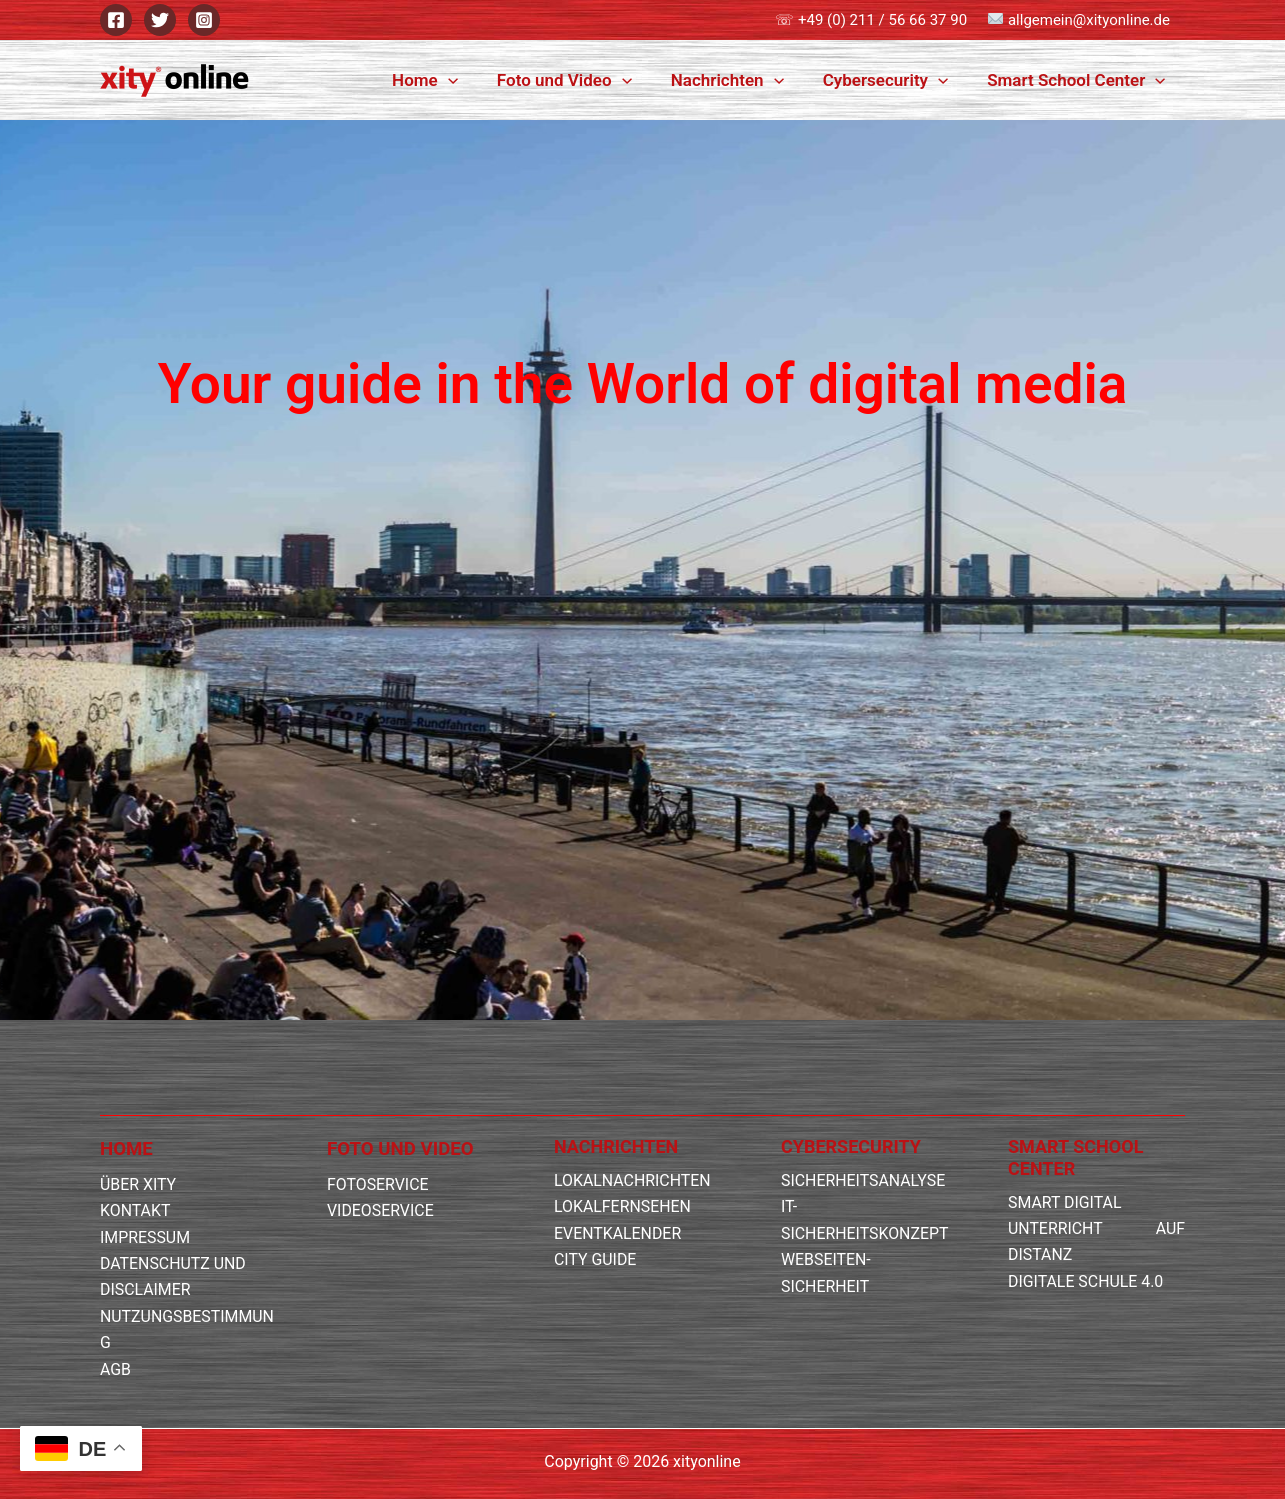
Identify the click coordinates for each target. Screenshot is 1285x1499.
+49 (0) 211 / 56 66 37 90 (882, 20)
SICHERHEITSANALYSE (863, 1180)
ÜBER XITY (138, 1184)
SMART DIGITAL (1065, 1202)
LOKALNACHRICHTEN (633, 1180)
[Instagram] (204, 20)
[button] (470, 80)
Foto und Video (581, 80)
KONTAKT (135, 1210)
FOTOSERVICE (378, 1184)
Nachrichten (739, 80)
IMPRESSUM (145, 1237)
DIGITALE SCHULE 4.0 (1086, 1281)
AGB (115, 1369)
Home (448, 80)
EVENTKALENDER (618, 1233)
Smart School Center (1079, 80)
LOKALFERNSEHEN (623, 1206)
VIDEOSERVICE (381, 1210)
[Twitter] (160, 20)
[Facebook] (116, 20)
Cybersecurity (893, 80)
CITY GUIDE (595, 1259)
